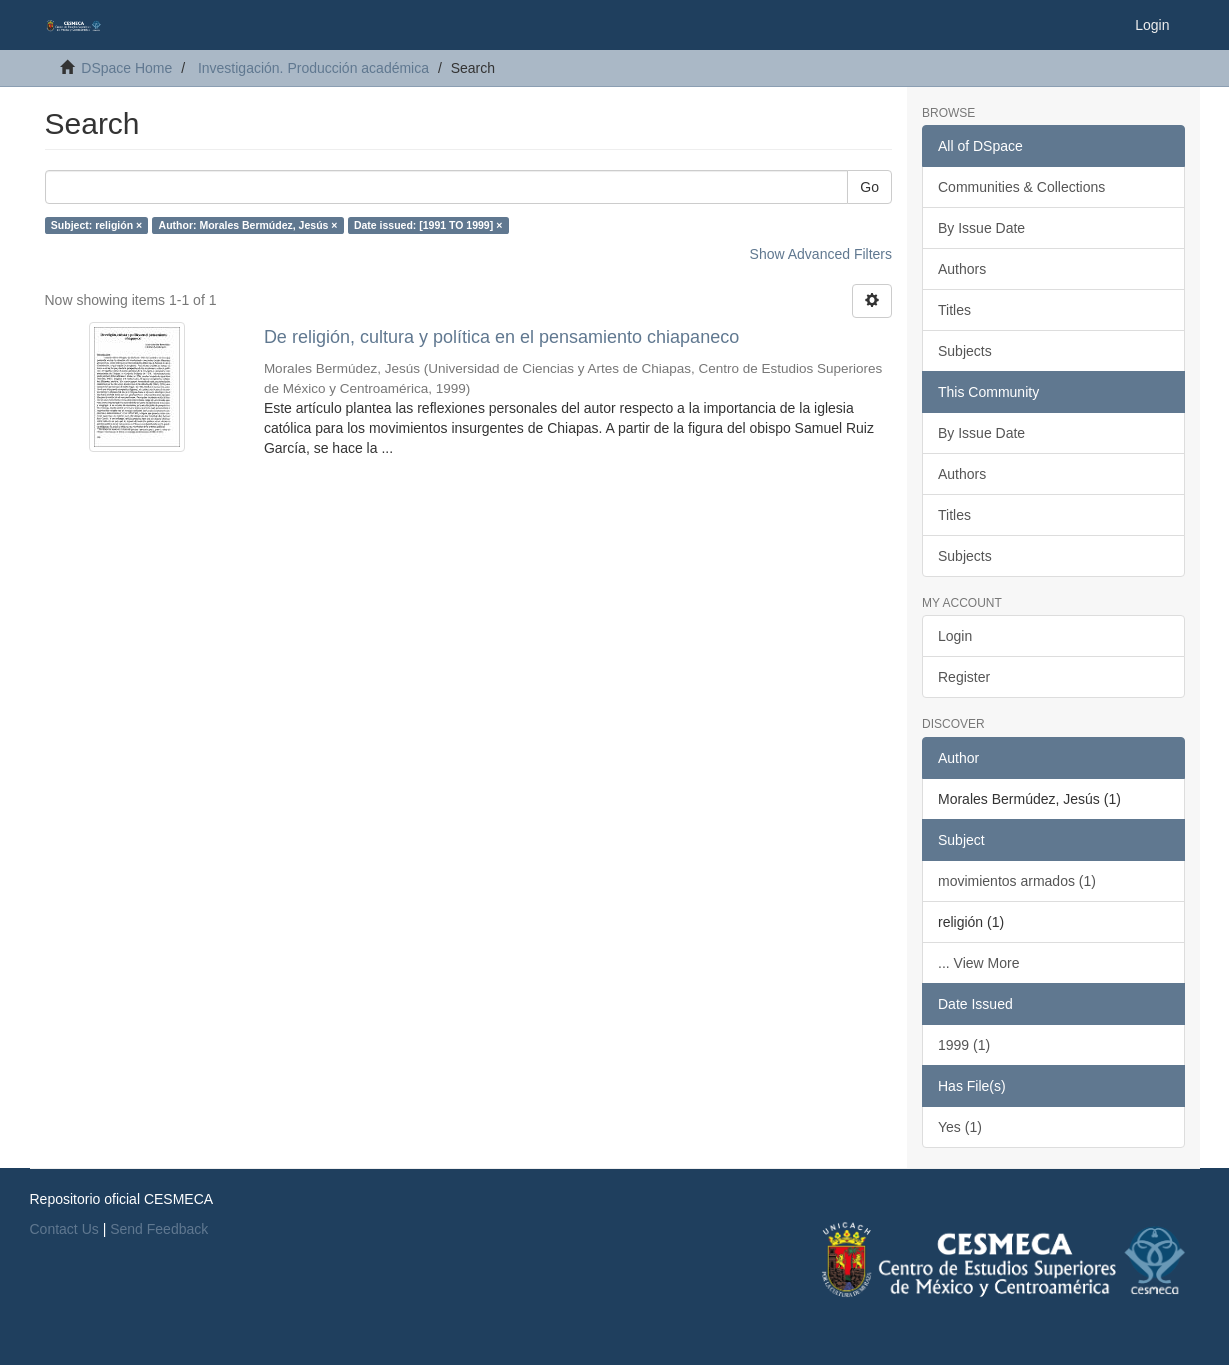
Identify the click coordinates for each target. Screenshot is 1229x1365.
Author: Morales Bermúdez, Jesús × (248, 225)
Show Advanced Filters (821, 254)
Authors (962, 269)
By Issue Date (981, 228)
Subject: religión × (96, 225)
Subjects (965, 351)
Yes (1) (960, 1127)
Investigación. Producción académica (313, 68)
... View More (978, 963)
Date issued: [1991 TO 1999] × (428, 225)
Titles (954, 310)
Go (869, 187)
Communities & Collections (1021, 187)
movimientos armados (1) (1017, 881)
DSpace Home (126, 68)
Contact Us (64, 1229)
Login (955, 636)
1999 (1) (964, 1045)
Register (964, 677)
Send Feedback (159, 1229)
